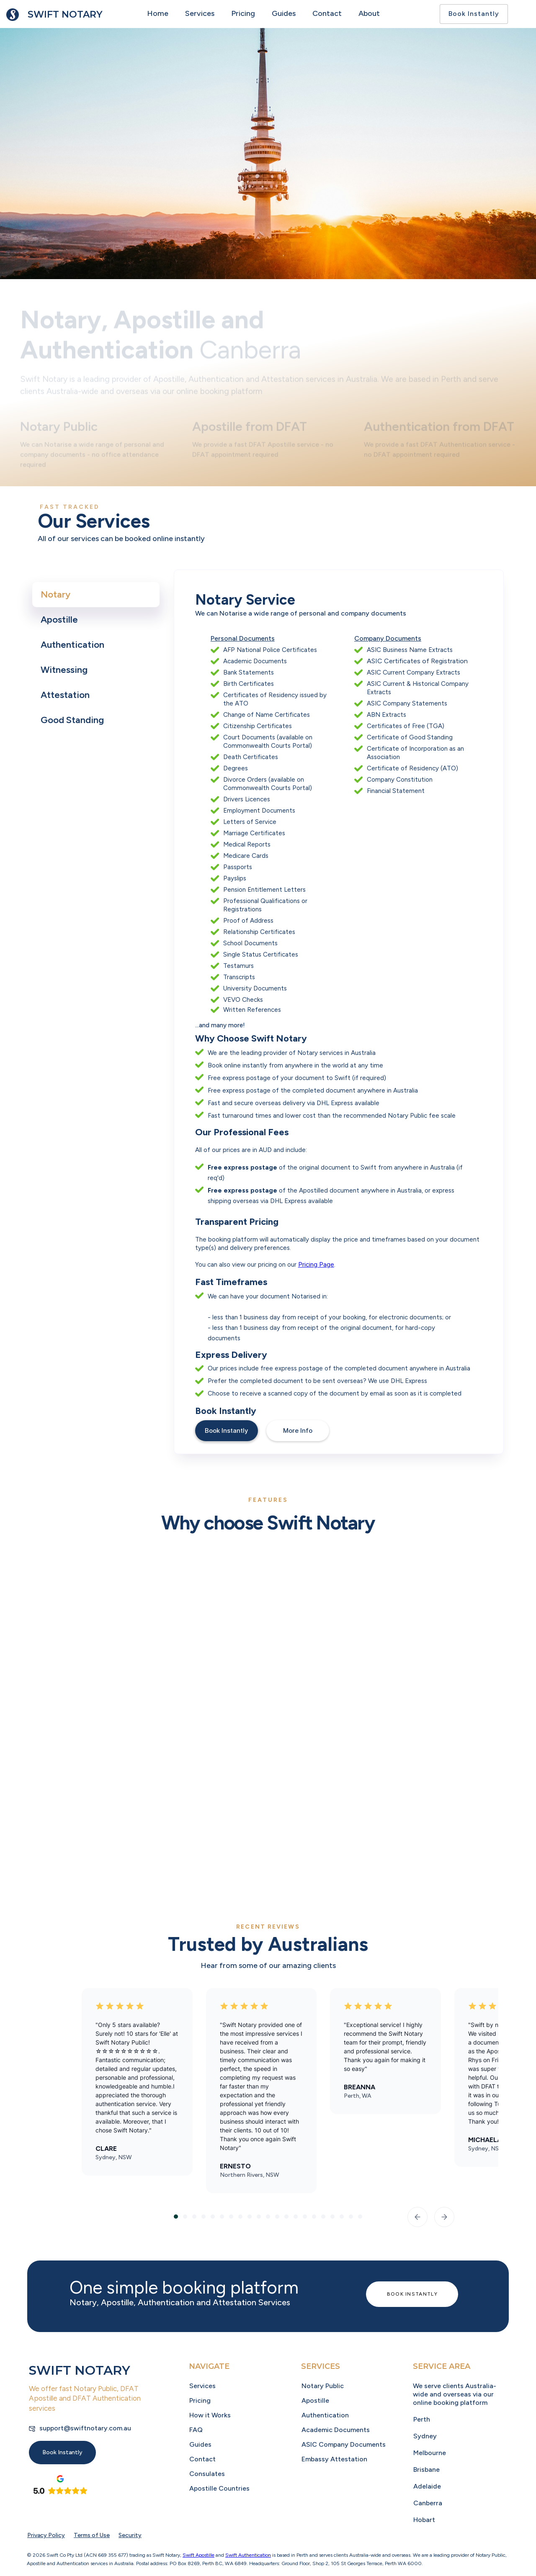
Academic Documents (336, 2430)
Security (130, 2535)
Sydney (425, 2436)
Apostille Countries (219, 2488)
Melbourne (429, 2453)
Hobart (424, 2520)
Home (157, 13)
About (369, 13)
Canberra (427, 2503)
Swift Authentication (248, 2555)
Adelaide (427, 2486)
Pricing (243, 13)
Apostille (315, 2400)
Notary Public (323, 2386)
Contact (327, 13)
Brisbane (426, 2469)
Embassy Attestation (334, 2459)
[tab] (96, 594)
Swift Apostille (198, 2555)
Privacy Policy (46, 2535)
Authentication (325, 2415)
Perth (421, 2419)
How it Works (210, 2415)
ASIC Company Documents (344, 2444)
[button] (417, 2217)
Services (199, 13)
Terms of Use (92, 2535)
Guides (284, 13)
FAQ (196, 2430)
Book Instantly (473, 14)
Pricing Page (316, 1264)
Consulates (207, 2474)
